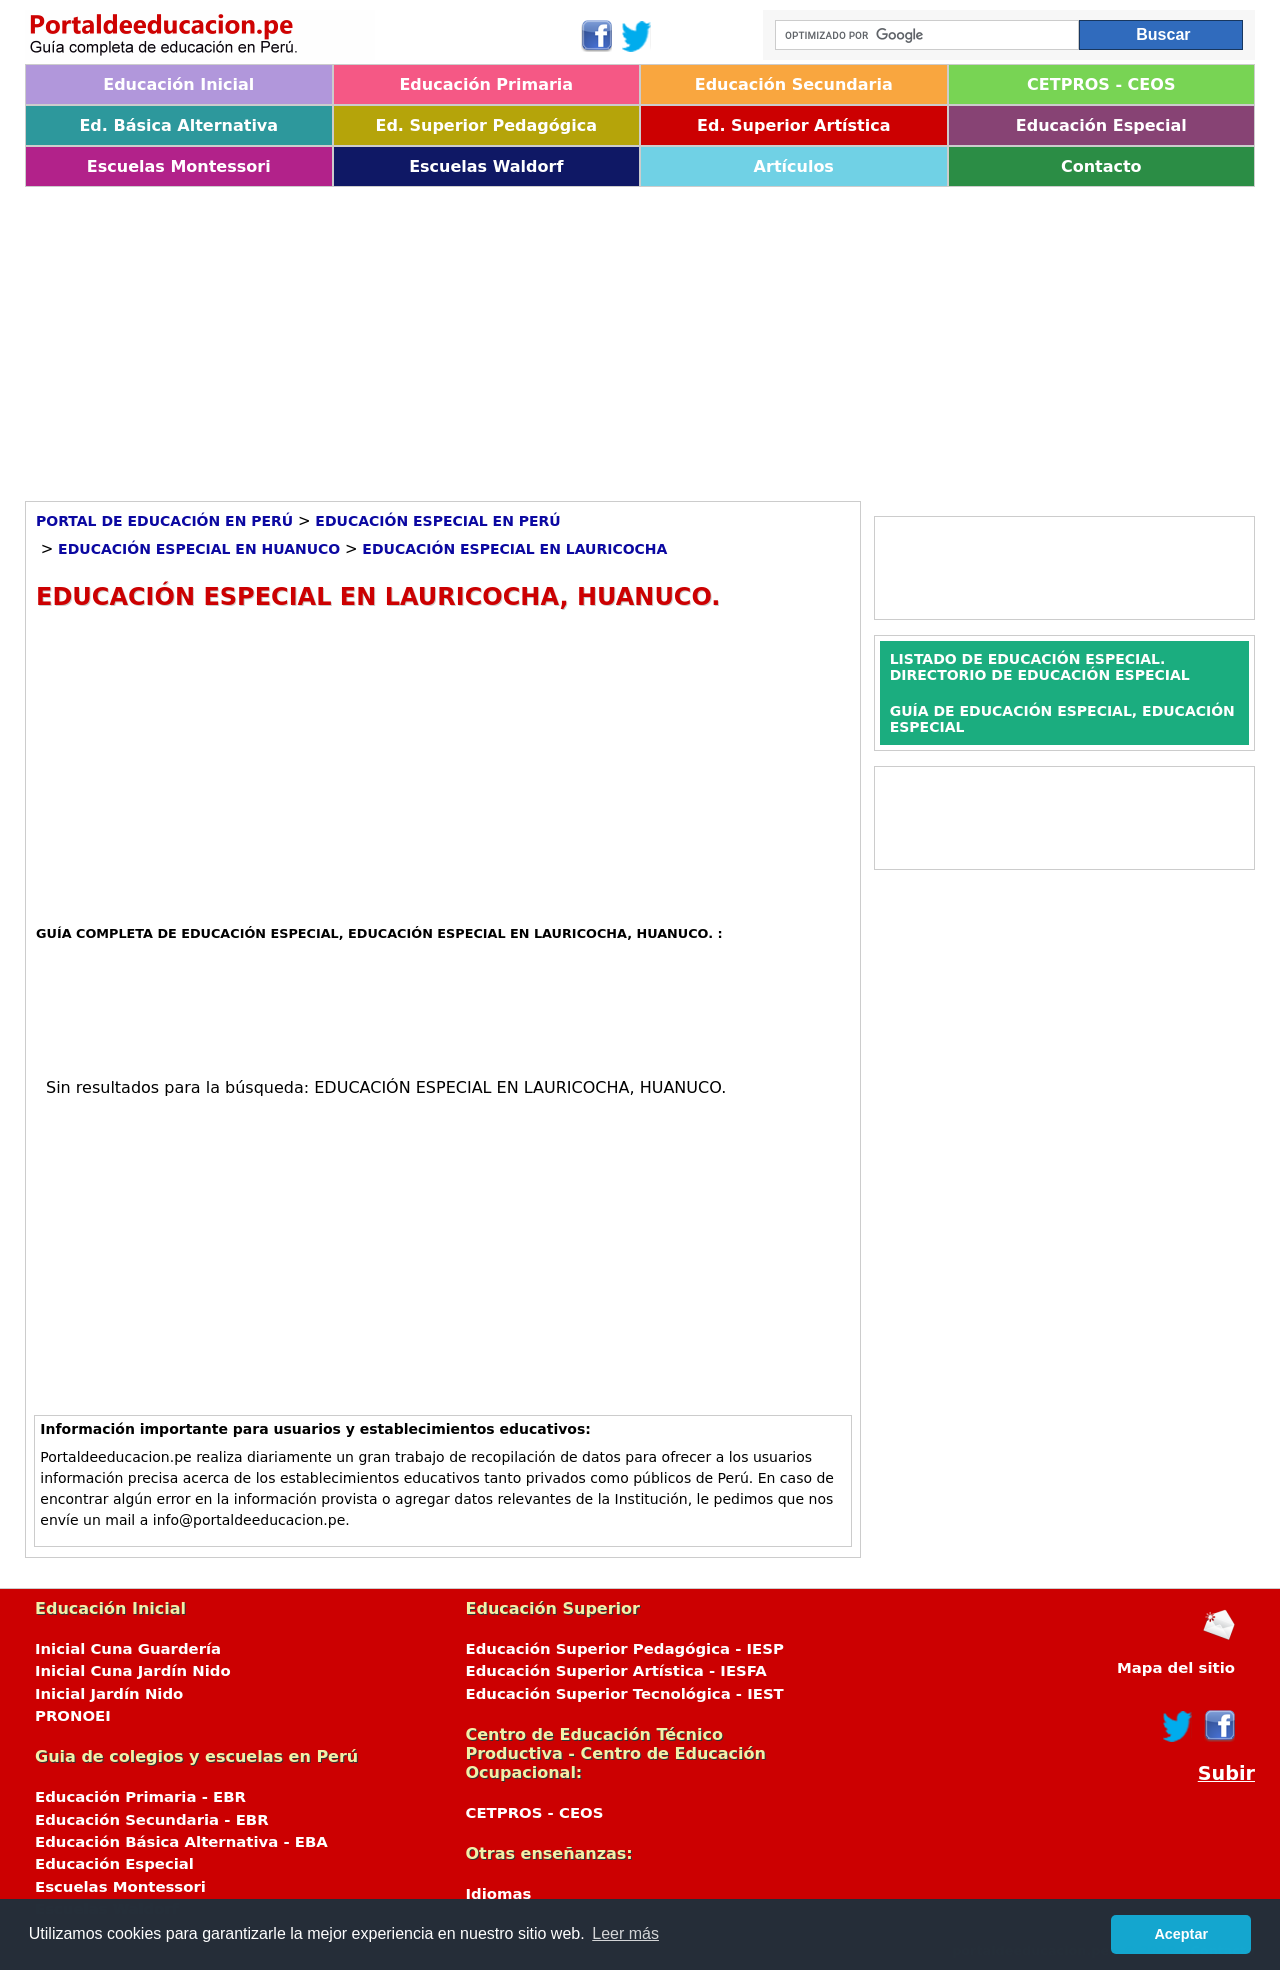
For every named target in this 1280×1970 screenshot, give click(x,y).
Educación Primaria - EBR (140, 1797)
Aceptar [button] (1181, 1934)
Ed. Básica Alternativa (178, 125)
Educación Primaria (486, 84)
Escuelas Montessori (179, 166)
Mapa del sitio (1176, 1668)
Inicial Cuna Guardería (128, 1649)
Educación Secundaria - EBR (152, 1820)
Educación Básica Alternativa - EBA (181, 1842)
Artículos (794, 166)
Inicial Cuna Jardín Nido (133, 1671)
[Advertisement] (625, 337)
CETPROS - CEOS (1101, 84)
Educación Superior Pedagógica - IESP (625, 1649)
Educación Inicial (178, 84)
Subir (1226, 1773)
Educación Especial (1101, 125)
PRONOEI (73, 1716)
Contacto (1101, 166)
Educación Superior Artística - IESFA (616, 1671)
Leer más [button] (625, 1933)
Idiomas (499, 1894)
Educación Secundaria (794, 84)
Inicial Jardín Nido (109, 1694)
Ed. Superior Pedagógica (486, 125)
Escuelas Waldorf (486, 166)
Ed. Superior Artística (793, 125)
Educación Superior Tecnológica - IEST (625, 1694)
